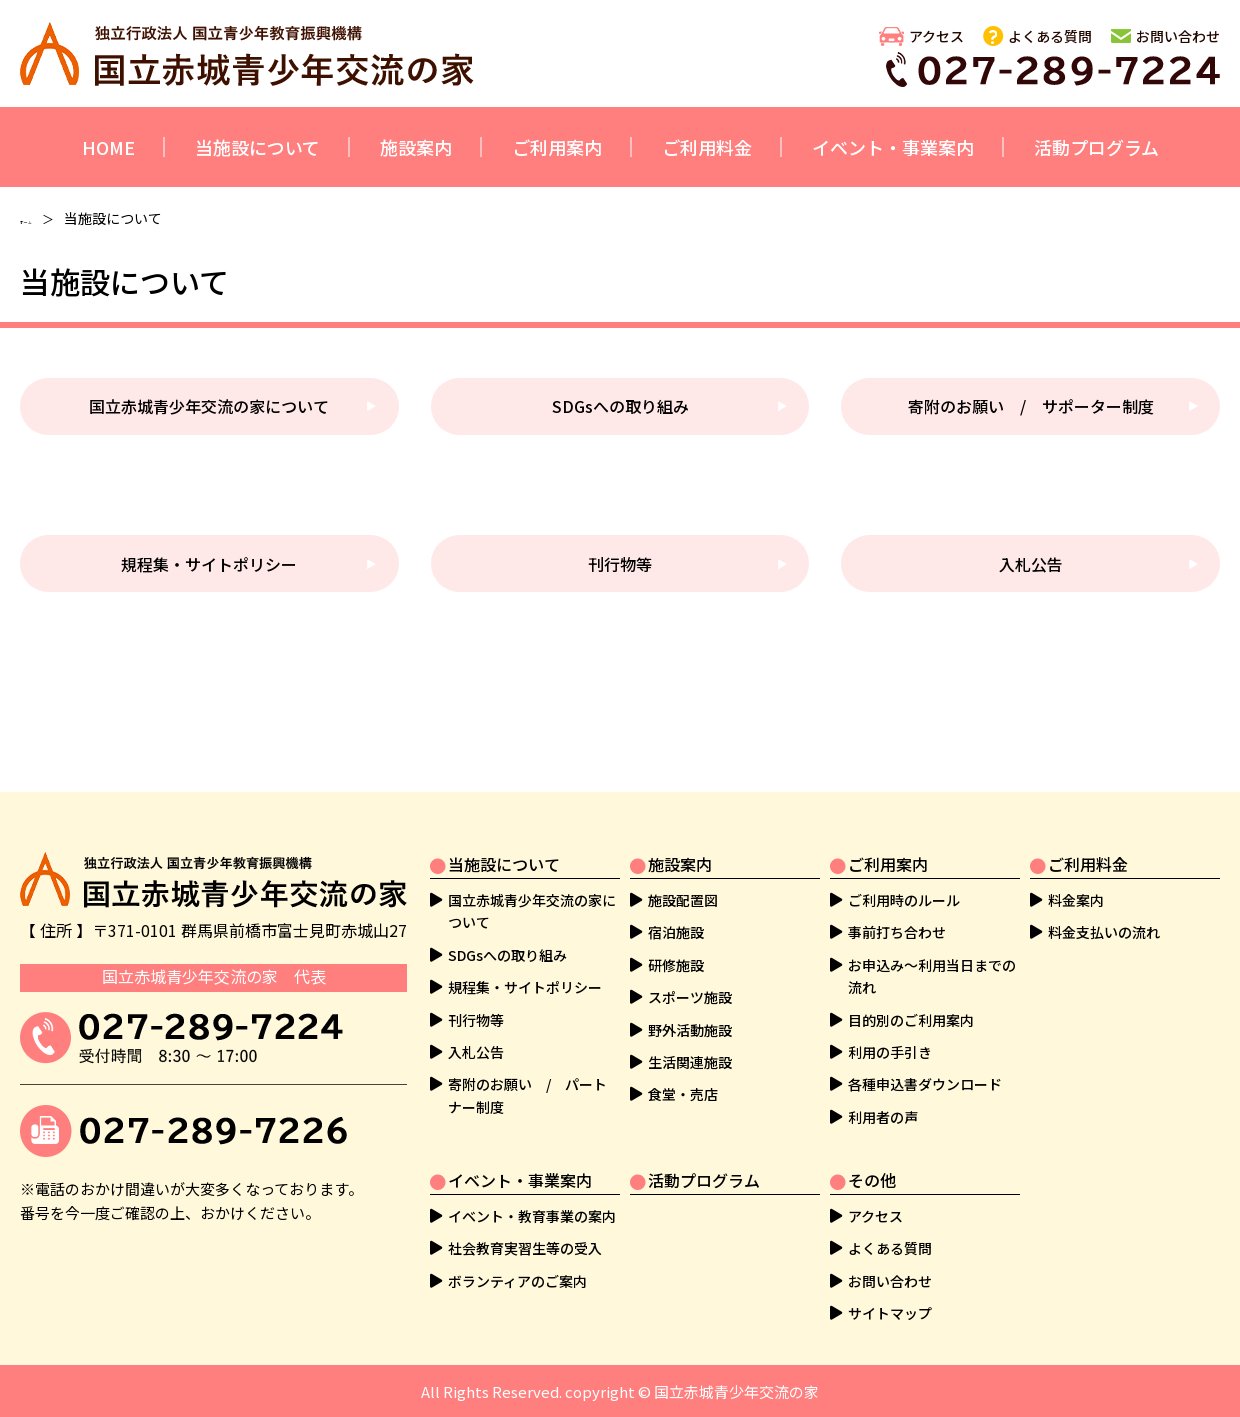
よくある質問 (1050, 36)
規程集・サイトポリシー (209, 564)
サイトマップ (890, 1313)
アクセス (936, 36)
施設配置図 (683, 900)
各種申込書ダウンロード (925, 1084)
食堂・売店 (683, 1094)
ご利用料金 (707, 147)
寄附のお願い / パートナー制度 (527, 1095)
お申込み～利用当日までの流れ (932, 976)
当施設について (257, 147)
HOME (108, 147)
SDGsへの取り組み (620, 406)
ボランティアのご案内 (517, 1281)
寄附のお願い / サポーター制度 (1031, 406)
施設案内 (416, 147)
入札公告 (1031, 564)
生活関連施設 (690, 1062)
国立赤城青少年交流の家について (209, 406)
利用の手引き (890, 1052)
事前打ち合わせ (897, 932)
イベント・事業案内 (893, 147)
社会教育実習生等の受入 (525, 1248)
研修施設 (676, 965)
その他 (872, 1180)
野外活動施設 (690, 1030)
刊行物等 (620, 564)
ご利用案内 (557, 147)
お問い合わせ (1178, 36)
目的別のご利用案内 (911, 1020)
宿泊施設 (676, 932)
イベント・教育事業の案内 (532, 1216)
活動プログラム (1096, 147)
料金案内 (1076, 900)
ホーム (41, 218)
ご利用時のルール (904, 900)
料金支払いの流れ (1104, 932)
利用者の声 (883, 1117)
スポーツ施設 (690, 997)
